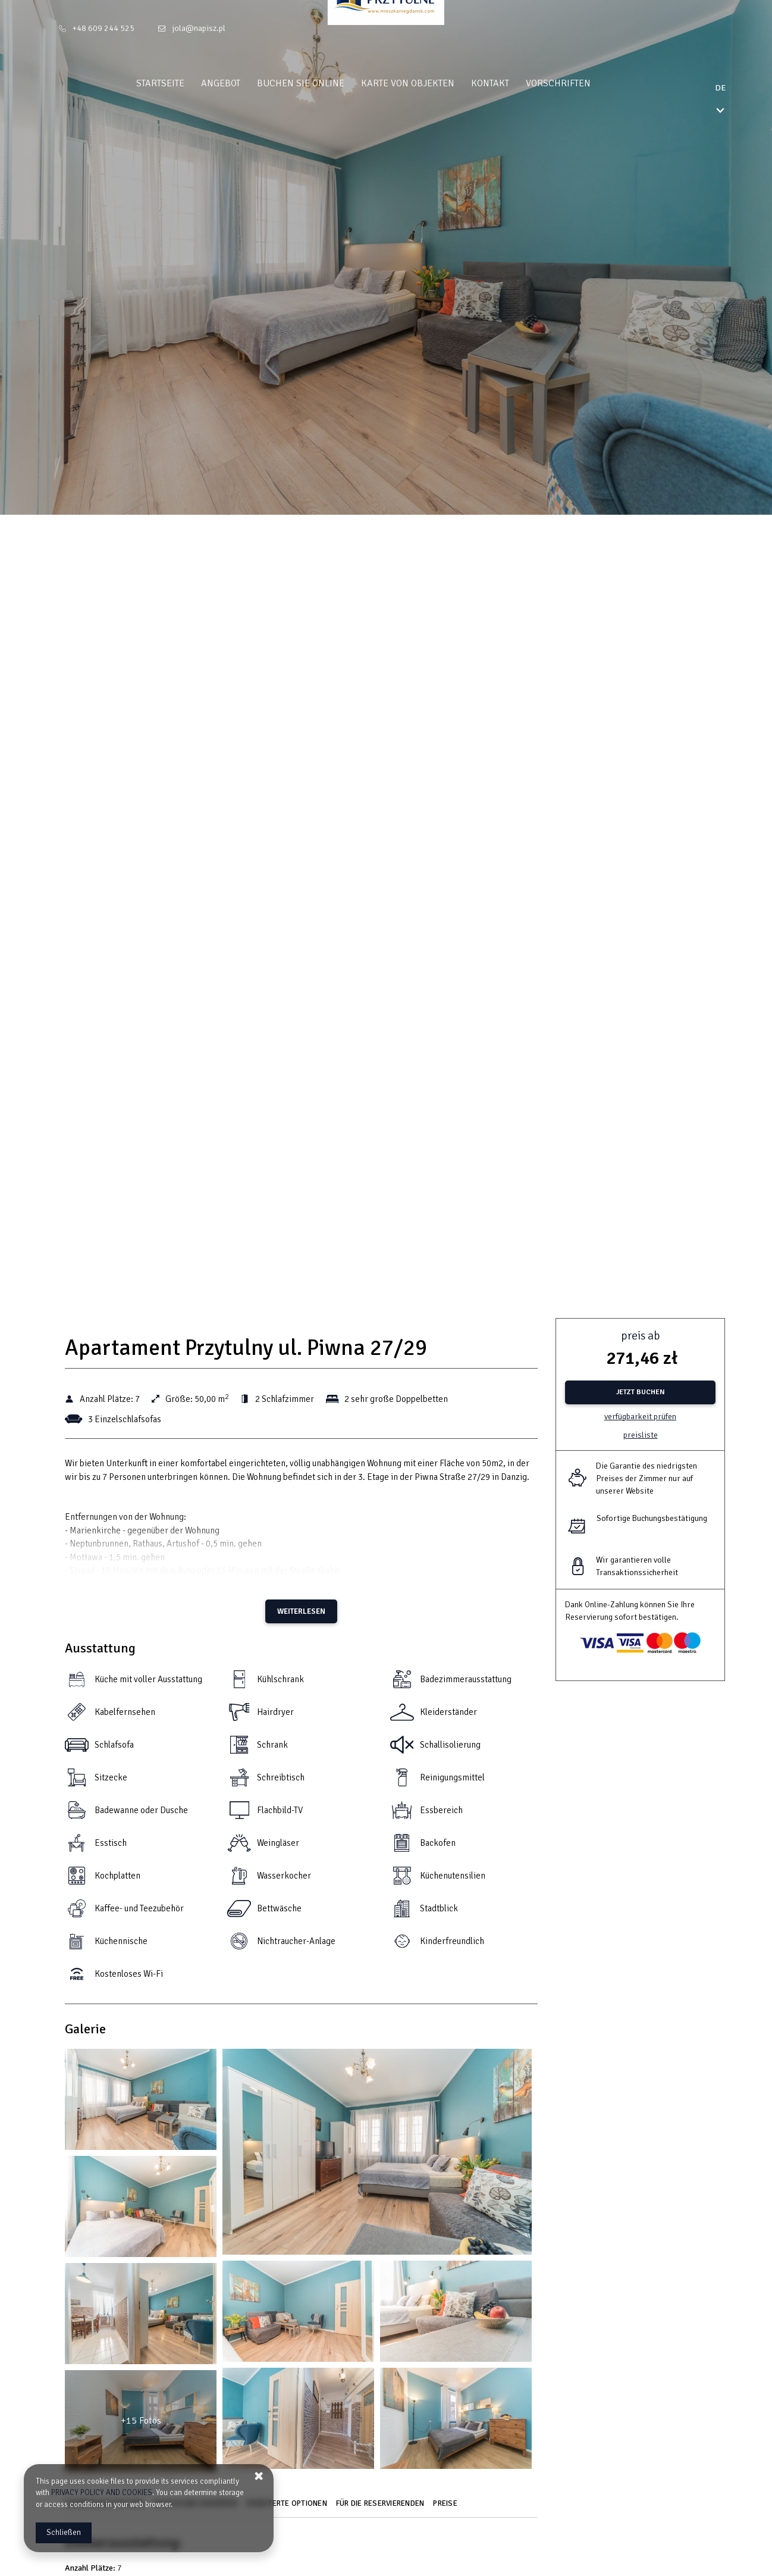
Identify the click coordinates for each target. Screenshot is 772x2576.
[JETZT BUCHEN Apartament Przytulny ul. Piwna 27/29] (640, 1392)
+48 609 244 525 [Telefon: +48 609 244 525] (103, 28)
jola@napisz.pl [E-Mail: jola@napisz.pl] (198, 28)
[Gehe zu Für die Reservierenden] (382, 2507)
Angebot (243, 83)
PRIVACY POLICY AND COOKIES (101, 2492)
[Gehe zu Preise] (446, 2507)
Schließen (63, 2532)
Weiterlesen (301, 1611)
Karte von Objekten (430, 83)
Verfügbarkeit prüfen (640, 1416)
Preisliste (640, 1435)
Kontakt (513, 83)
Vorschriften (580, 83)
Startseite (183, 83)
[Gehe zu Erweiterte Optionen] (288, 2507)
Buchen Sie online (323, 83)
